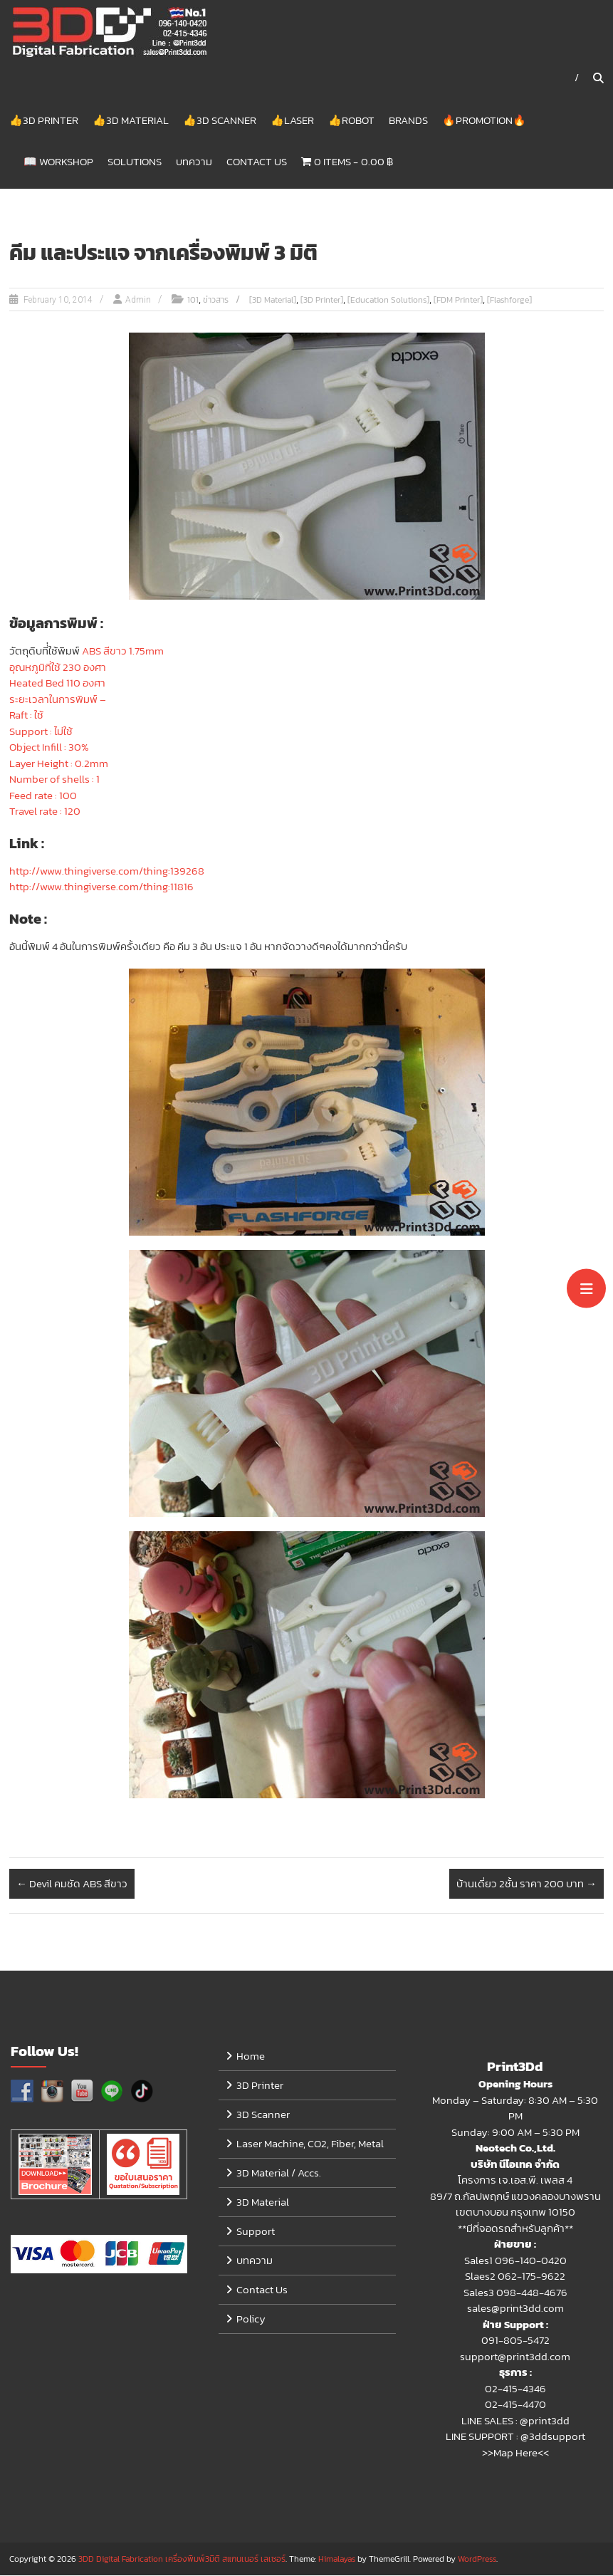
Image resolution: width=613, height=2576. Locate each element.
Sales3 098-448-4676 (515, 2293)
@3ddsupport (552, 2437)
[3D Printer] (321, 300)
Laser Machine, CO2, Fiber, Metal (310, 2144)
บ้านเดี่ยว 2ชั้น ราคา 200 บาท (526, 1884)
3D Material (262, 2202)
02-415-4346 (515, 2389)
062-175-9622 (531, 2276)
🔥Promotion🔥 (484, 120)
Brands (408, 120)
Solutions (135, 161)
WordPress (477, 2559)
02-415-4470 (515, 2405)
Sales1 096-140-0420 (515, 2261)
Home (250, 2056)
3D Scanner (263, 2115)
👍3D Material (131, 120)
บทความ (194, 161)
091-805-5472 (515, 2340)
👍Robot (351, 120)
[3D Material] (272, 300)
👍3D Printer (43, 120)
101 (193, 300)
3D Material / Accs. (278, 2173)
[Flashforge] (509, 300)
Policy (251, 2319)
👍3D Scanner (219, 120)
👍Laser (292, 120)
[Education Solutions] (388, 300)
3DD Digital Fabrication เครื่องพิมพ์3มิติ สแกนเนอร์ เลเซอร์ (181, 2559)
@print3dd (545, 2421)
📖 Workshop (58, 161)
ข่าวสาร (216, 300)
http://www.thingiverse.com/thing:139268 (106, 871)
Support (255, 2231)
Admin (138, 301)
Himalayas (336, 2559)
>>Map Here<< (515, 2453)
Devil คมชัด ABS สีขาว (71, 1884)
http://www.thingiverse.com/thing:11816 (101, 887)
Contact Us (256, 161)
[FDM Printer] (458, 300)
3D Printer (259, 2085)
